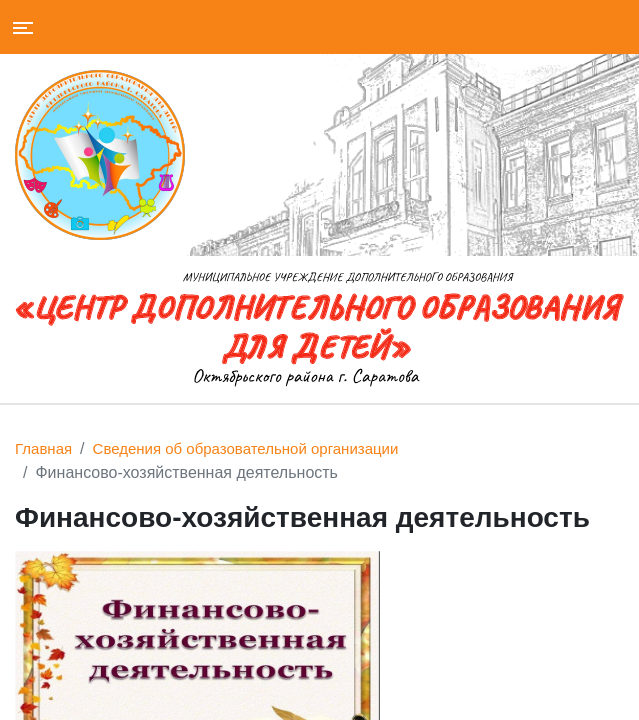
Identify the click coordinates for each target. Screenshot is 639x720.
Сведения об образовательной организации (246, 448)
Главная (43, 448)
